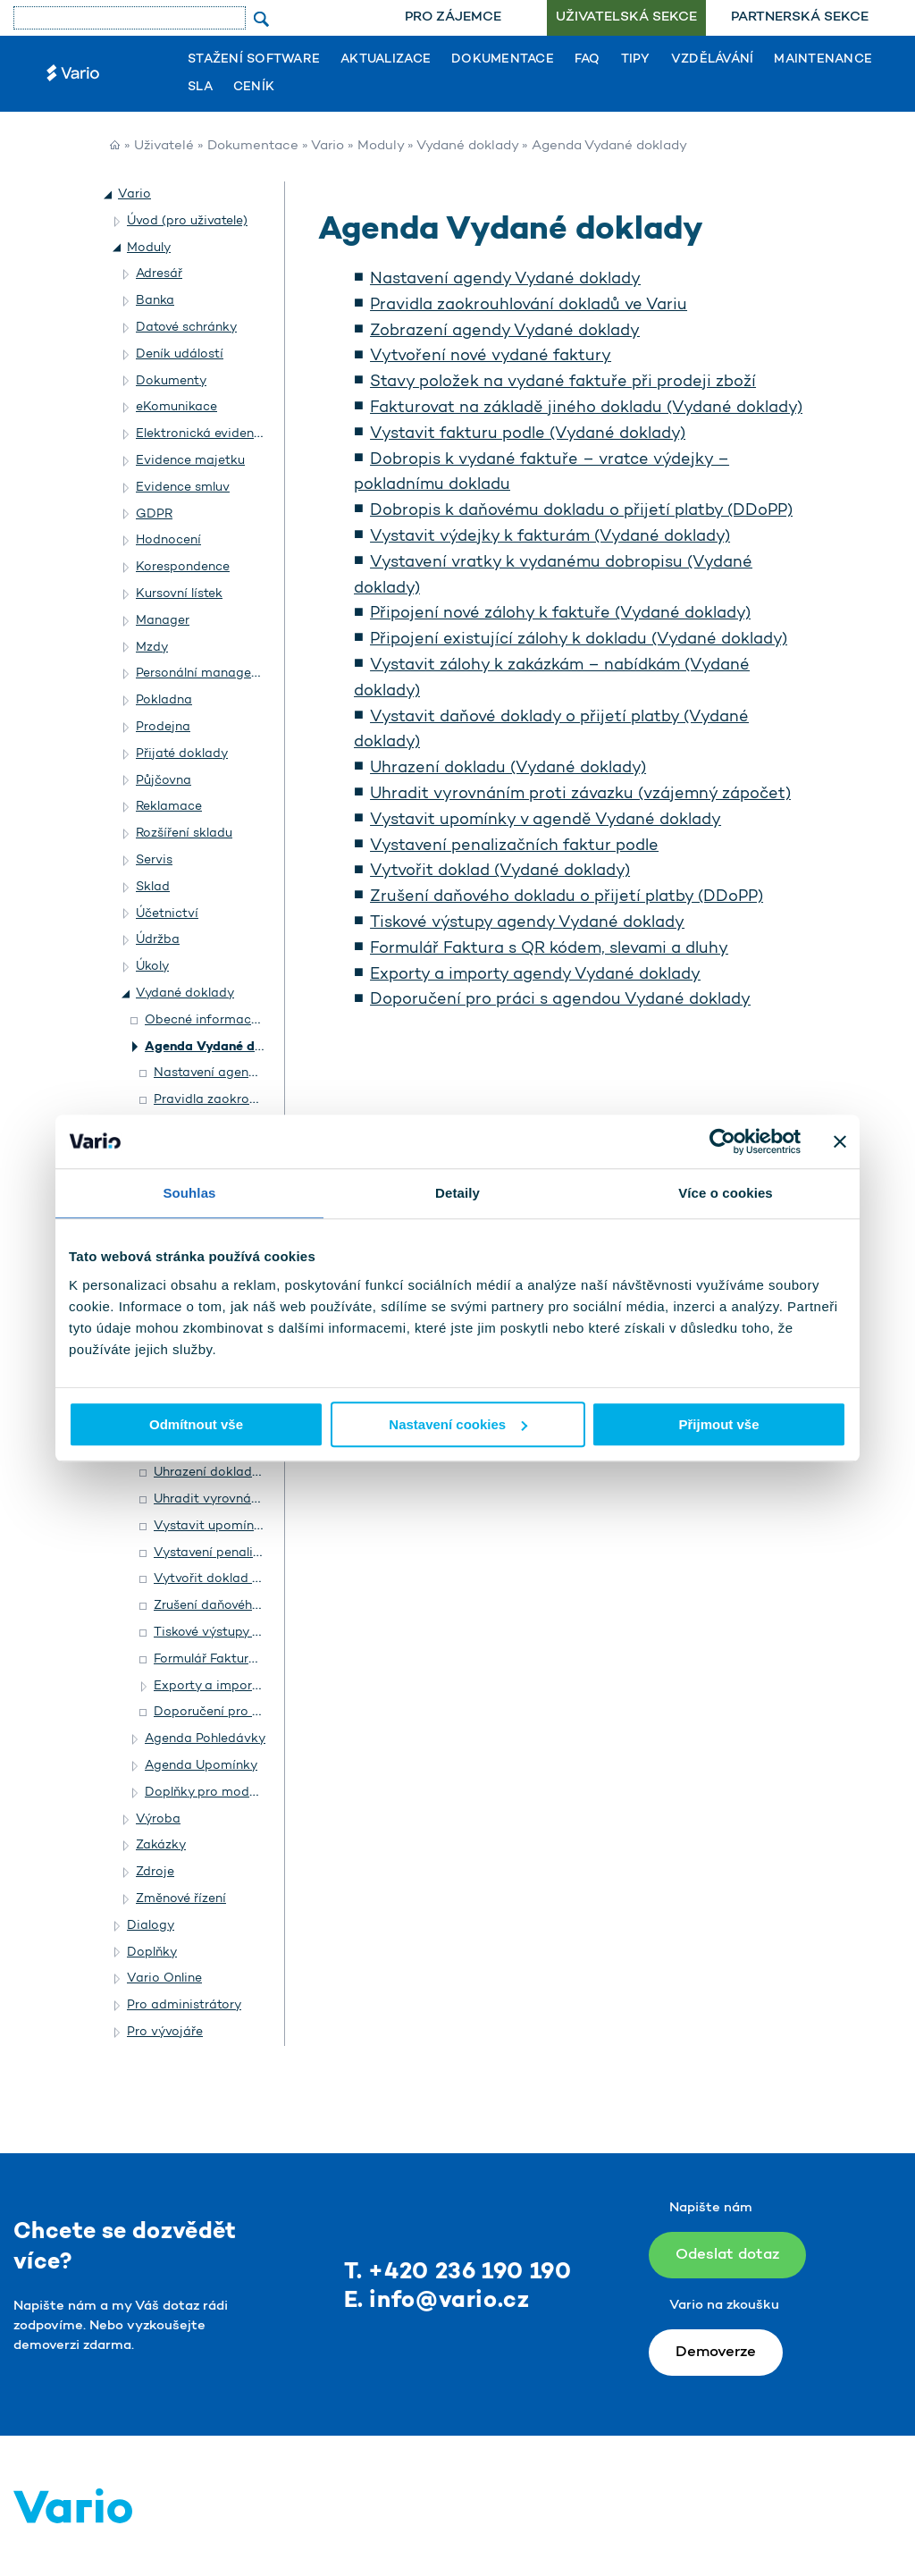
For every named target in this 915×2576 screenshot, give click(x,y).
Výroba (158, 1819)
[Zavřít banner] (840, 1141)
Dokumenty (171, 381)
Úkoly (152, 966)
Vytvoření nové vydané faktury (490, 357)
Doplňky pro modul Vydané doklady (252, 1792)
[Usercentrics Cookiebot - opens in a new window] (722, 1141)
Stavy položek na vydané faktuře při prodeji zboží (563, 383)
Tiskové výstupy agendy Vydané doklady (527, 923)
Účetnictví (167, 914)
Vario (327, 146)
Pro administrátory (184, 2005)
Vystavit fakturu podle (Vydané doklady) (527, 434)
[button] (109, 194)
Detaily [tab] (457, 1192)
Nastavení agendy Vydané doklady (505, 280)
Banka (155, 300)
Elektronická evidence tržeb (219, 434)
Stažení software (254, 60)
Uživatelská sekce (626, 17)
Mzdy (152, 647)
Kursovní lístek (179, 594)
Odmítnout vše (196, 1424)
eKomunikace (176, 407)
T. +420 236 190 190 (458, 2272)
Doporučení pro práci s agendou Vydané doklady (560, 1000)
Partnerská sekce (800, 17)
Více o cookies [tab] (725, 1192)
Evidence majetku (190, 460)
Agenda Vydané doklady (221, 1047)
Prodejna (163, 727)
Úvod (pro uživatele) (187, 221)
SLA (200, 87)
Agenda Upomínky (201, 1765)
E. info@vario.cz (437, 2301)
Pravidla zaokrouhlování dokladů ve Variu (528, 306)
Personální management (209, 673)
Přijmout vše (718, 1424)
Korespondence (183, 567)
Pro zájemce (453, 17)
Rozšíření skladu (184, 833)
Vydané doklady (467, 146)
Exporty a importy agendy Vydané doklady (535, 975)
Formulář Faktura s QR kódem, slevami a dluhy (549, 949)
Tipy (636, 60)
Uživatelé (164, 146)
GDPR (154, 514)
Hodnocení (168, 540)
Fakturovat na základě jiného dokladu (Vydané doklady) (586, 408)
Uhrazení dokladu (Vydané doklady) (508, 769)
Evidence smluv (183, 487)
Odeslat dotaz (727, 2254)
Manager (162, 620)
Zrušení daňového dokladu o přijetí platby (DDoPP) (566, 897)
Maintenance (823, 60)
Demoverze (716, 2352)
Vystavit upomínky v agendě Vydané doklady (545, 820)
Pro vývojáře (165, 2032)
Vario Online (164, 1978)
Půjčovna (163, 780)
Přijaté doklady (182, 754)
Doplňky (152, 1952)
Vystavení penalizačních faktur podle (514, 846)
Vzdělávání (712, 60)
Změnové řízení (181, 1899)
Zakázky (161, 1845)
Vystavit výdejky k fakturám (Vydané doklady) (550, 537)
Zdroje (155, 1872)
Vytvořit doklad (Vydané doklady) (500, 871)
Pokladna (164, 700)
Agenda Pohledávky (205, 1739)
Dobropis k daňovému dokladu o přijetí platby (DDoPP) (581, 511)
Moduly (380, 146)
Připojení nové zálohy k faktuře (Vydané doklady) (560, 614)
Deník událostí (179, 354)
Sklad (153, 887)
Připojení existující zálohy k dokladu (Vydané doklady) (578, 640)
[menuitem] (453, 18)
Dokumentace (502, 60)
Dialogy (150, 1925)
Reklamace (169, 806)
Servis (154, 860)
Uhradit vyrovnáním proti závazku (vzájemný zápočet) (580, 795)
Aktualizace (385, 60)
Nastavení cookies (458, 1424)
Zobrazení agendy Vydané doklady (505, 332)
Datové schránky (186, 327)
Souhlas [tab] (189, 1192)
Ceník (253, 87)
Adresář (159, 274)
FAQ (587, 60)
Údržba (158, 940)
